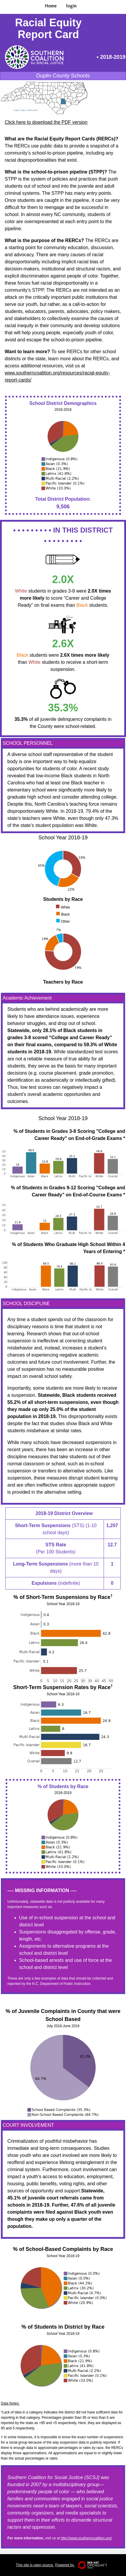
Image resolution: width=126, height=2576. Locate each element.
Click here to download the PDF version (46, 122)
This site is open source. (35, 2565)
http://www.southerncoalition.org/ (86, 2538)
